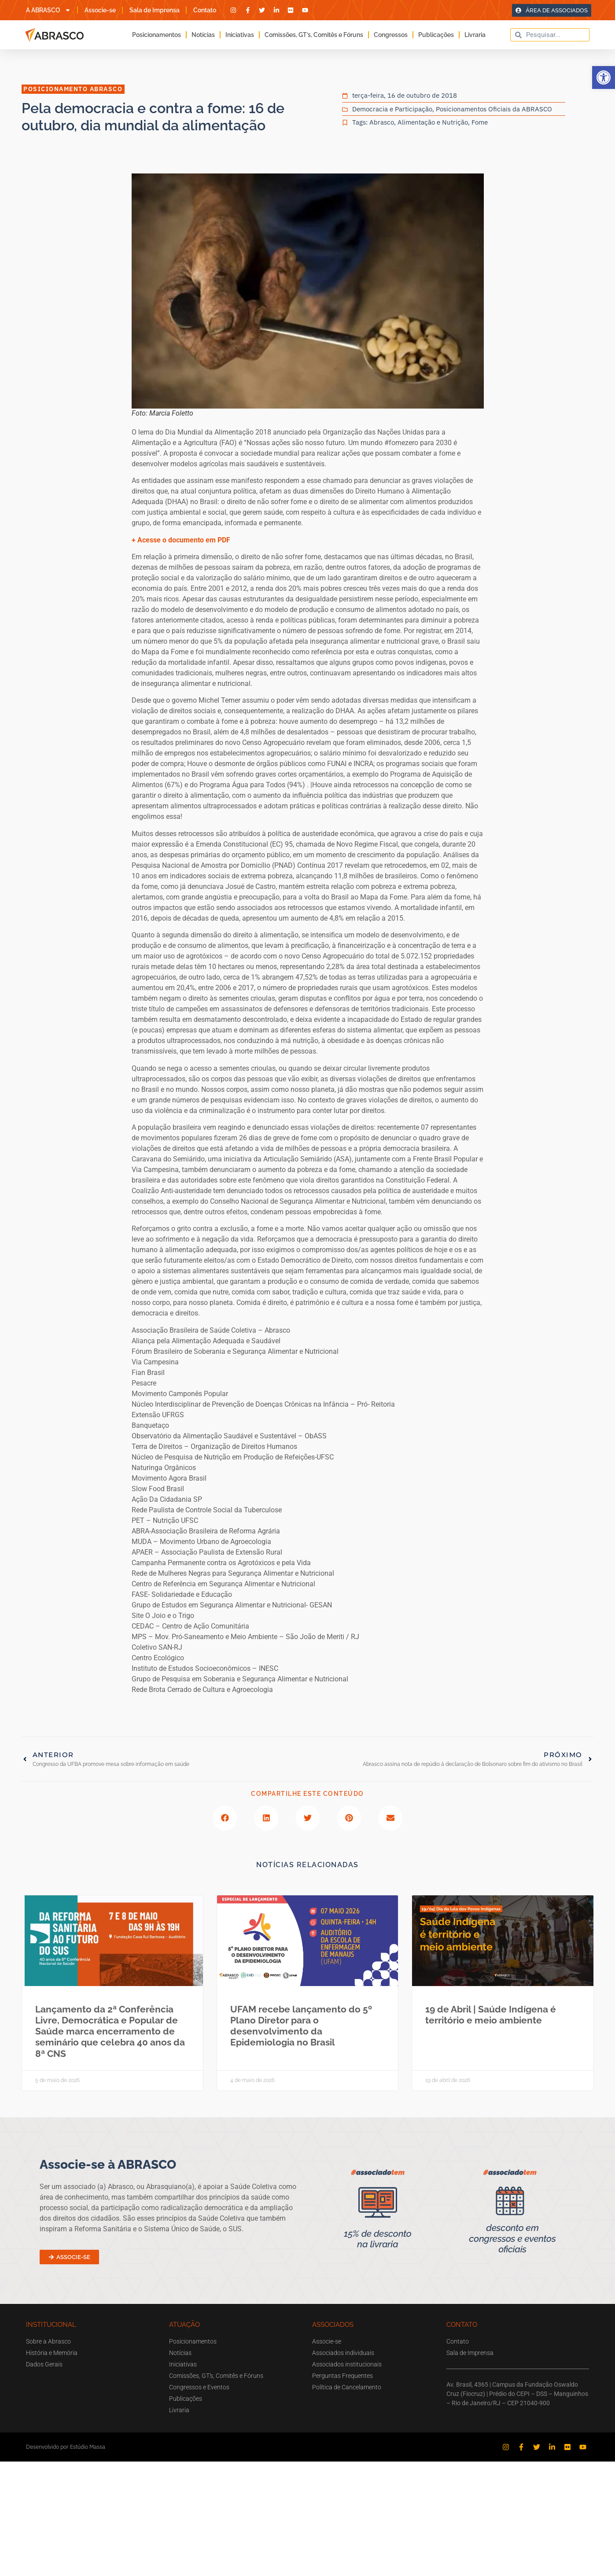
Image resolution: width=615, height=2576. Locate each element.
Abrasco (381, 122)
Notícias (203, 34)
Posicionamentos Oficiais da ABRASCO (494, 109)
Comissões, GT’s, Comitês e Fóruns (314, 34)
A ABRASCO (48, 10)
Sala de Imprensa (154, 10)
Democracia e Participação (392, 109)
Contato (204, 10)
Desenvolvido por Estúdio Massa (65, 2447)
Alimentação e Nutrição (433, 122)
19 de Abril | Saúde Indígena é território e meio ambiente (490, 2015)
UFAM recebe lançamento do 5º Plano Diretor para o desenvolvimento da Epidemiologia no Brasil (301, 2026)
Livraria (475, 34)
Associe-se (100, 10)
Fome (479, 122)
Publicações (436, 34)
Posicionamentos (156, 34)
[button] (603, 77)
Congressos (391, 34)
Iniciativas (239, 34)
